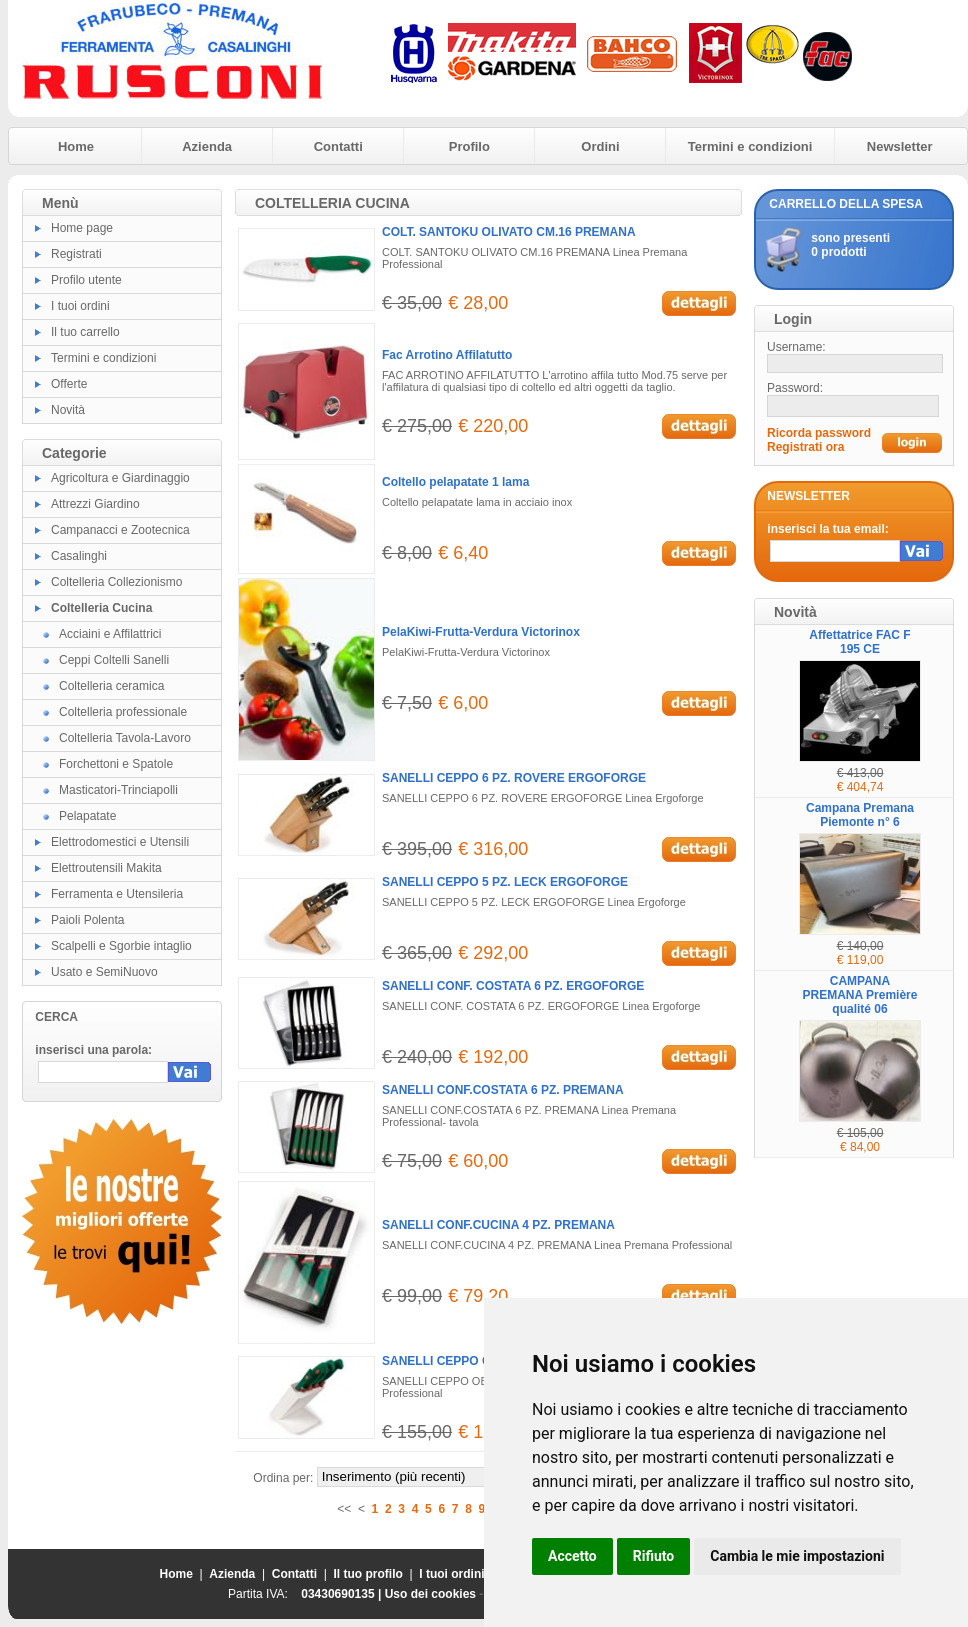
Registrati (76, 254)
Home (76, 146)
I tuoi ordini (80, 306)
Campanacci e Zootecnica (120, 530)
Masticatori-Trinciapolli (118, 790)
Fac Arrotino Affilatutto (447, 355)
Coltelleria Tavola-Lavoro (125, 738)
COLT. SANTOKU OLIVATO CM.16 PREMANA (509, 232)
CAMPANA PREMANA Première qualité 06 (860, 995)
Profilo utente (86, 280)
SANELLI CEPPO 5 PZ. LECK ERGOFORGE (505, 882)
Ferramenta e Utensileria (117, 894)
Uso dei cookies (430, 1594)
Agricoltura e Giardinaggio (120, 478)
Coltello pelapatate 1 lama (455, 482)
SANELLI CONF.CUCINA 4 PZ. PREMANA (498, 1225)
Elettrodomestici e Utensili (120, 842)
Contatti (338, 146)
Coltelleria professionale (123, 712)
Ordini (600, 146)
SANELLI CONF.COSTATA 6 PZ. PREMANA (503, 1090)
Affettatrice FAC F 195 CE (859, 642)
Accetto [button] (572, 1556)
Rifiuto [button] (654, 1556)
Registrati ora (805, 447)
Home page (82, 228)
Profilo (469, 146)
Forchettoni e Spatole (116, 764)
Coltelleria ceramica (111, 686)
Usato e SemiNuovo (104, 972)
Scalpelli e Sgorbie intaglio (121, 946)
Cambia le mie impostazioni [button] (797, 1556)
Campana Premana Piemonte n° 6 (860, 815)
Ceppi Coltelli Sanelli (114, 660)
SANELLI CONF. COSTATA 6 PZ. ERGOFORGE (513, 986)
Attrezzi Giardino (95, 504)
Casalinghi (79, 556)
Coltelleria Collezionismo (116, 582)
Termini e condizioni (750, 146)
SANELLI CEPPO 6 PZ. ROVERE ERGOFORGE (514, 778)
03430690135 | (342, 1594)
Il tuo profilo (368, 1574)
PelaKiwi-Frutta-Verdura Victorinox (481, 632)
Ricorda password (819, 433)
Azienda (207, 146)
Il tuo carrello (85, 332)
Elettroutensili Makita (106, 868)
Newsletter (900, 146)
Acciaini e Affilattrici (110, 634)
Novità (68, 410)
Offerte (69, 384)
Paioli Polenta (87, 920)
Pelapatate (87, 816)
